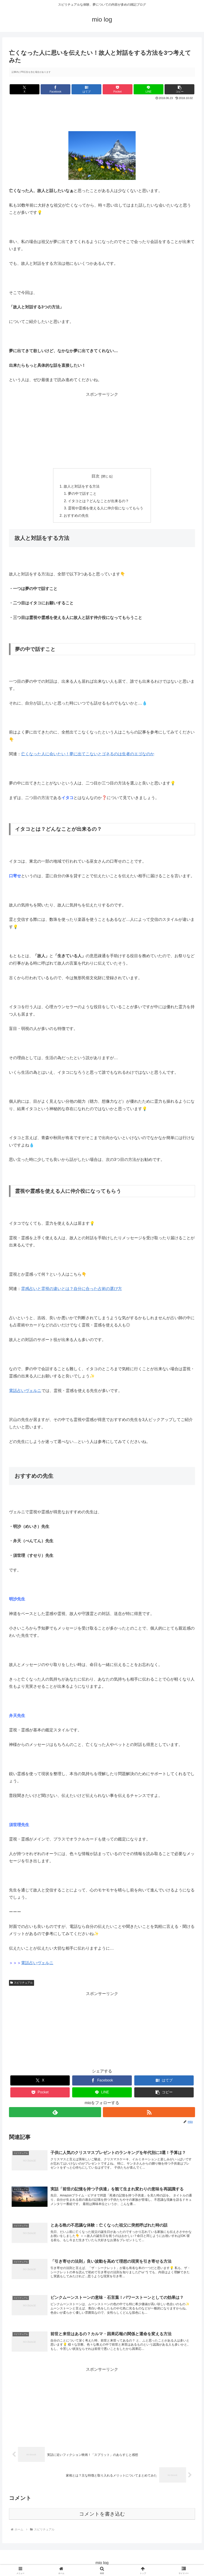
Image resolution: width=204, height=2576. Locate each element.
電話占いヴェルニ (25, 1390)
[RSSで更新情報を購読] (149, 2112)
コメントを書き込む (102, 2514)
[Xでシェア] (24, 89)
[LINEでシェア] (148, 89)
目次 (95, 476)
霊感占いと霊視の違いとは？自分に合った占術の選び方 (71, 1288)
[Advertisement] (102, 114)
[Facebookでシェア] (55, 89)
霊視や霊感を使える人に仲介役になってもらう (105, 508)
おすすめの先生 (76, 515)
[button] (179, 89)
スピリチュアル (21, 1982)
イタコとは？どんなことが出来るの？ (98, 501)
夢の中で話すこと (82, 493)
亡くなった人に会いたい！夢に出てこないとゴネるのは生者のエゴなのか (87, 754)
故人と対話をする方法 (82, 486)
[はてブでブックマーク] (86, 89)
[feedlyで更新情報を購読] (55, 2112)
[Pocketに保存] (117, 89)
